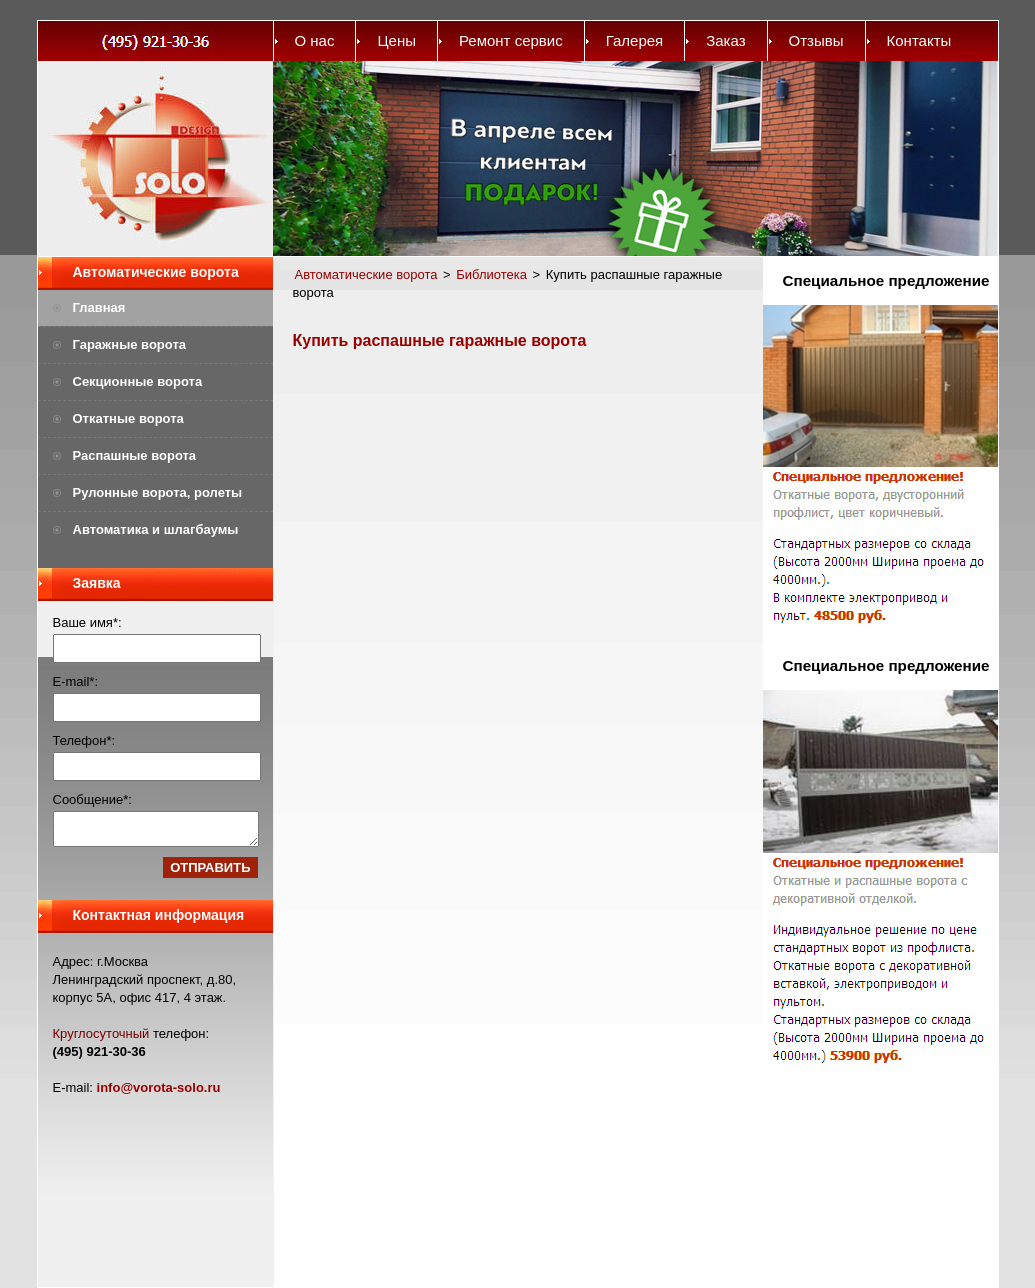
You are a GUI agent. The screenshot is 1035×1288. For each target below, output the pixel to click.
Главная (99, 307)
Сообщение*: (92, 799)
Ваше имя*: (87, 622)
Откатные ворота (128, 418)
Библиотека (491, 274)
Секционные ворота (138, 381)
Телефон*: (84, 740)
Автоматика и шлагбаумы (156, 529)
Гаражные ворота (130, 344)
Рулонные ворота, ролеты (158, 492)
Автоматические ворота (156, 272)
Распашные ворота (135, 455)
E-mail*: (76, 681)
